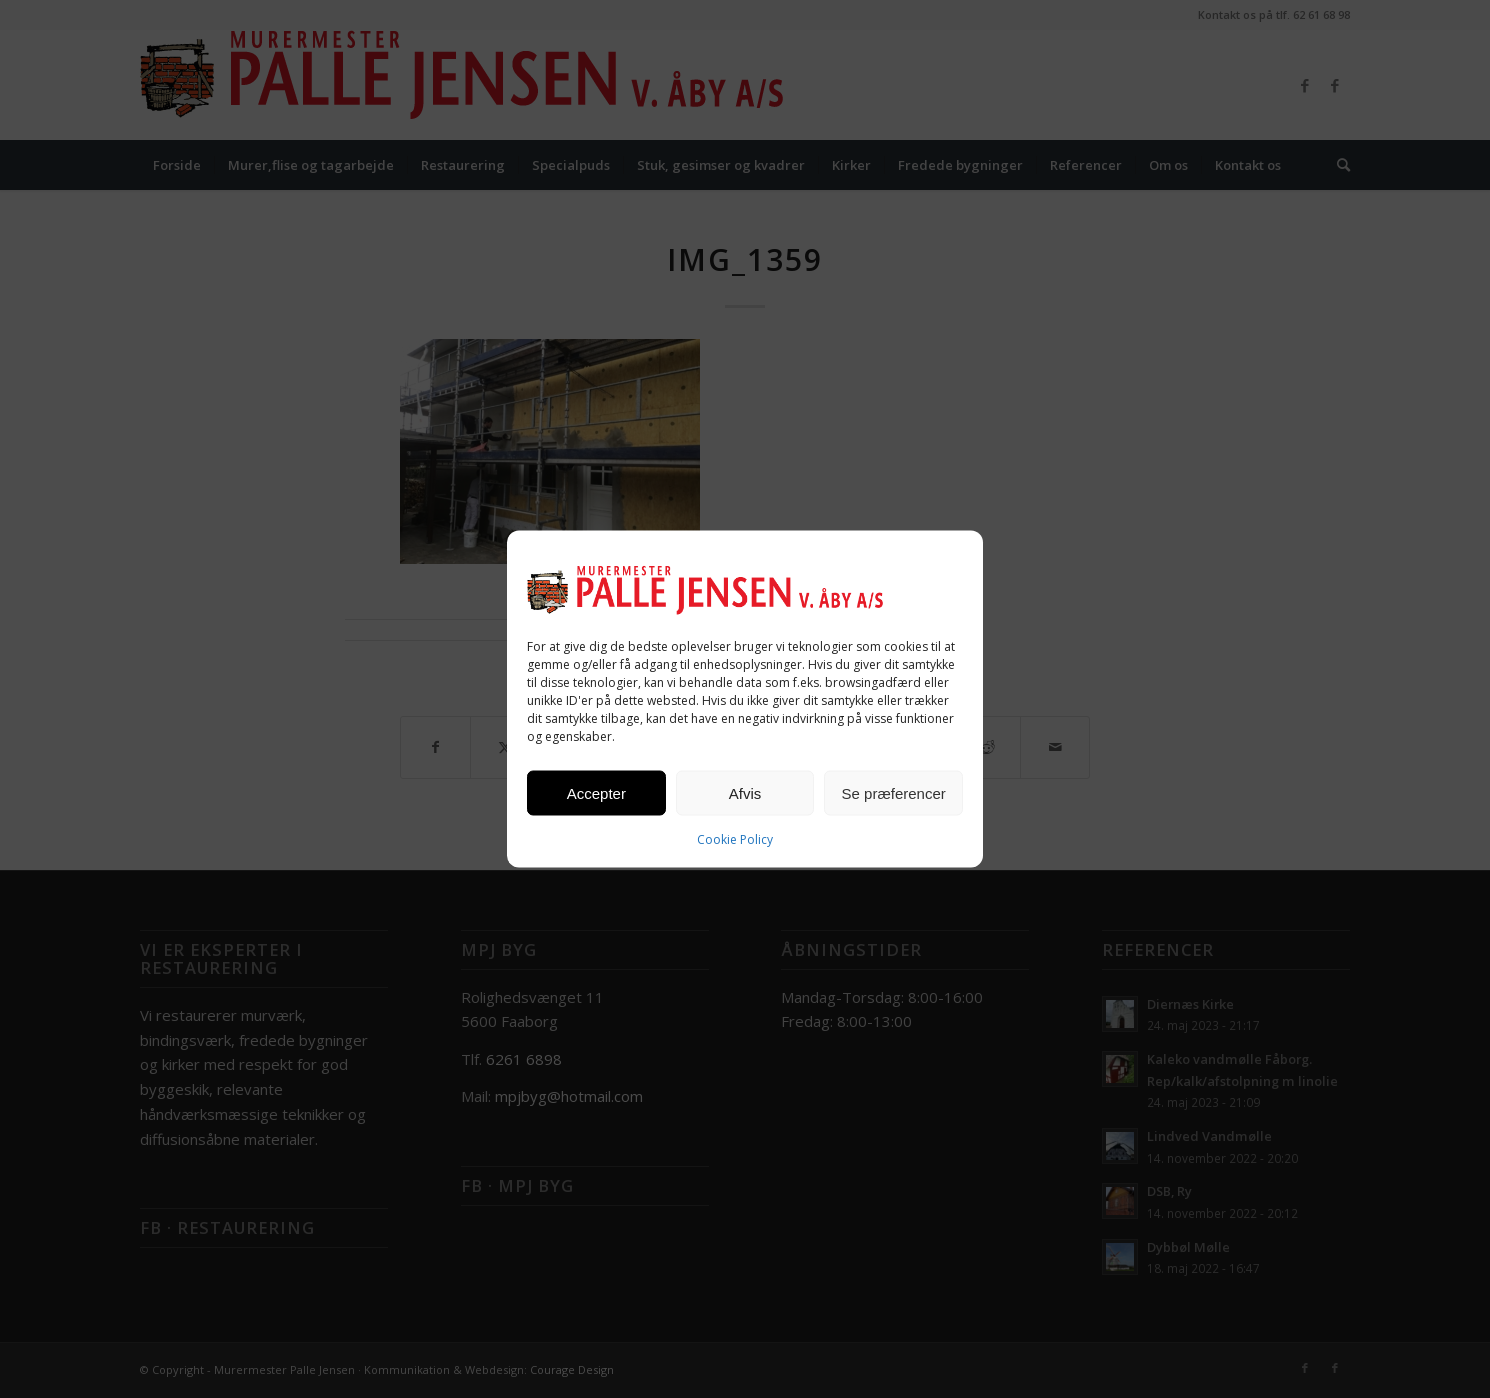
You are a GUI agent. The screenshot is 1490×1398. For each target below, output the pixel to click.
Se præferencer (894, 792)
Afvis (745, 792)
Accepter (596, 792)
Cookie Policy (735, 839)
